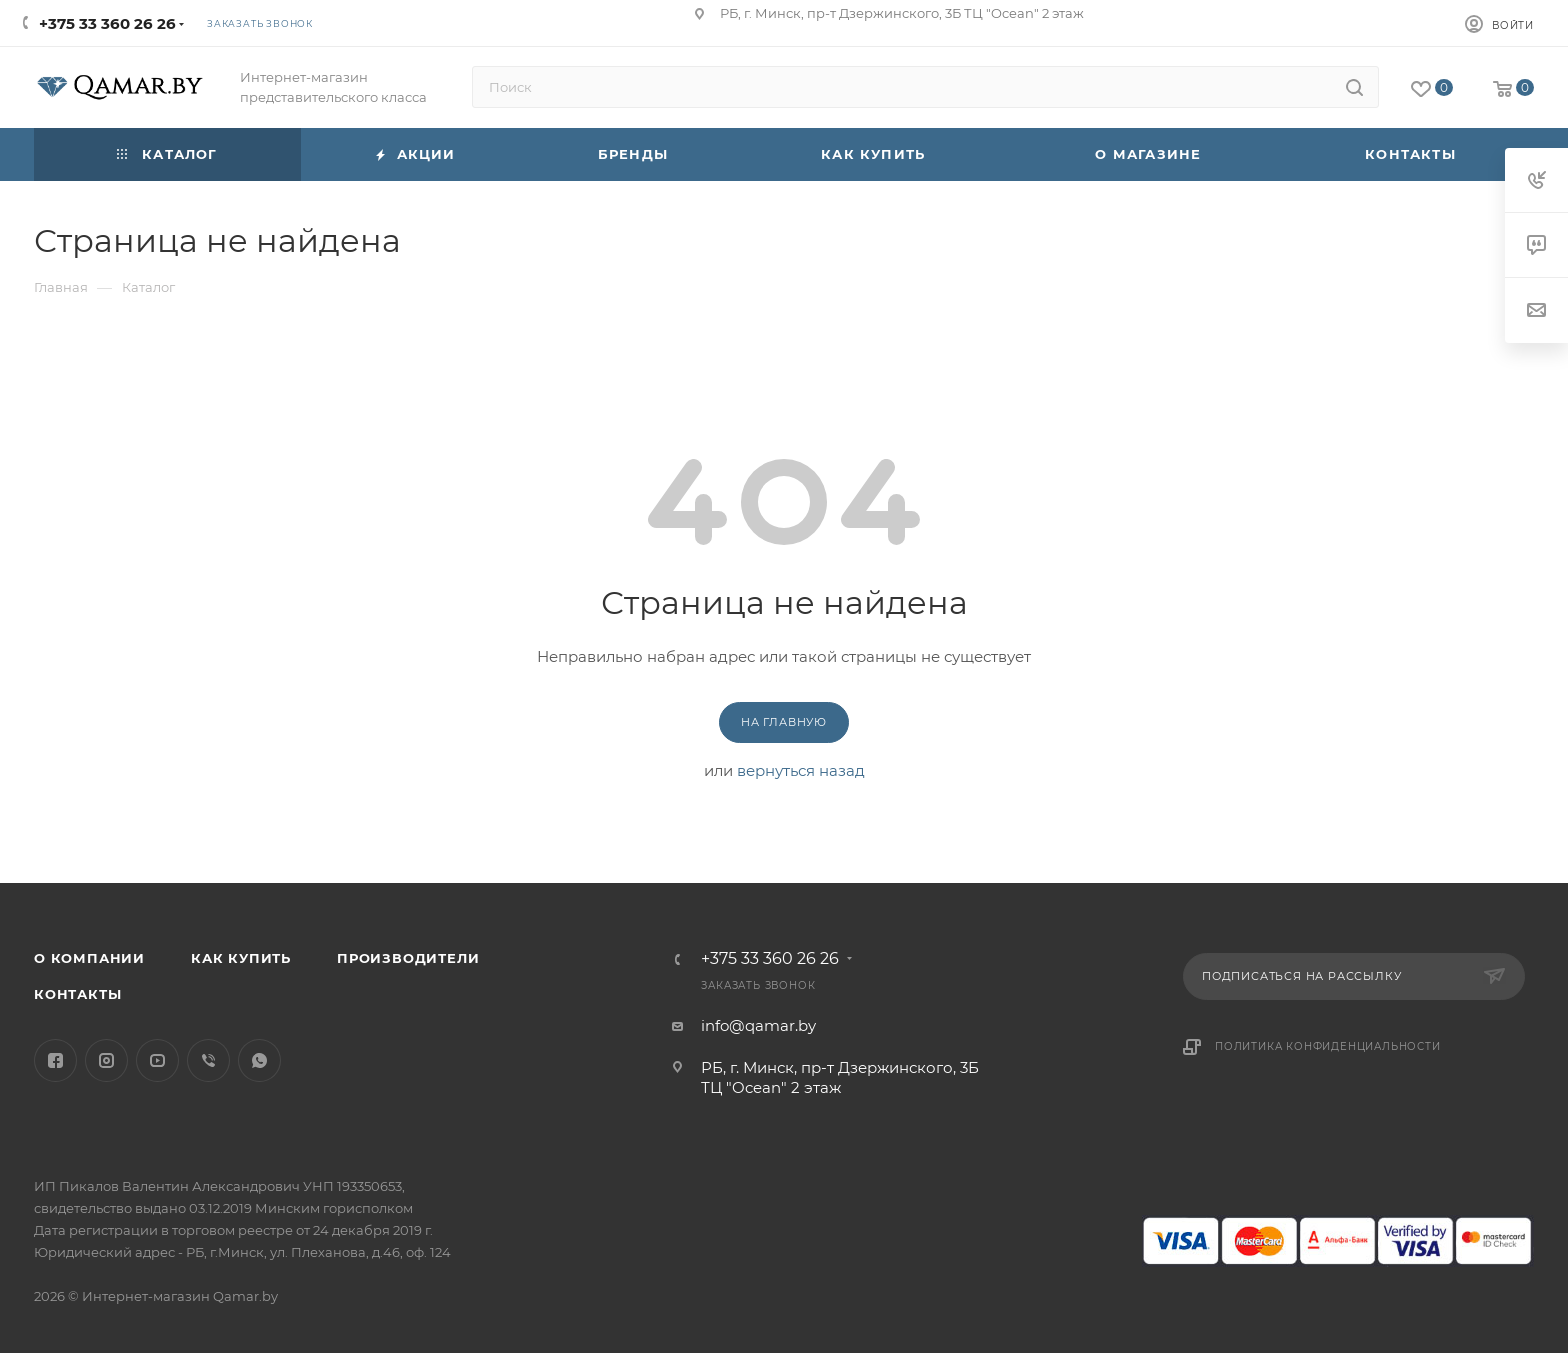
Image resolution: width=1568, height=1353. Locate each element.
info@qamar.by (758, 1025)
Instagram (106, 1060)
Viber (208, 1060)
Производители (408, 958)
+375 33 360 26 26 (107, 23)
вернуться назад (801, 770)
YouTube (157, 1060)
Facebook (55, 1060)
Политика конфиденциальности (1328, 1046)
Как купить (241, 958)
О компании (89, 958)
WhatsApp (259, 1060)
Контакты (77, 994)
